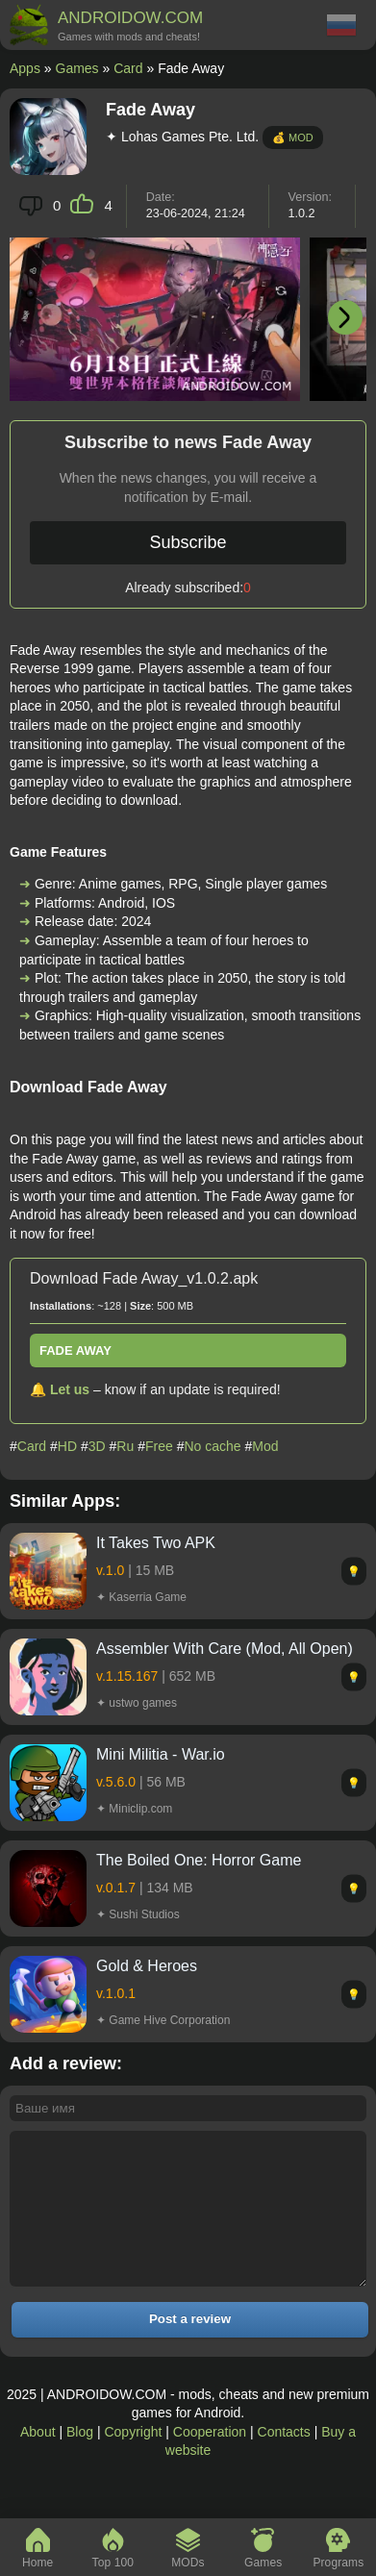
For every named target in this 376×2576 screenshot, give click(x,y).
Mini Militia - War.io (160, 1754)
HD (67, 1446)
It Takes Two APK (155, 1543)
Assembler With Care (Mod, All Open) (224, 1648)
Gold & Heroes (146, 1966)
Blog (79, 2460)
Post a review (190, 2347)
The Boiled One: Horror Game (198, 1860)
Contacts (284, 2460)
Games (77, 68)
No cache (212, 1446)
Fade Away (75, 1350)
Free (159, 1446)
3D (97, 1446)
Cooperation (209, 2460)
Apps (25, 68)
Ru (125, 1446)
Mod (265, 1446)
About (38, 2460)
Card (127, 68)
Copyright (133, 2460)
